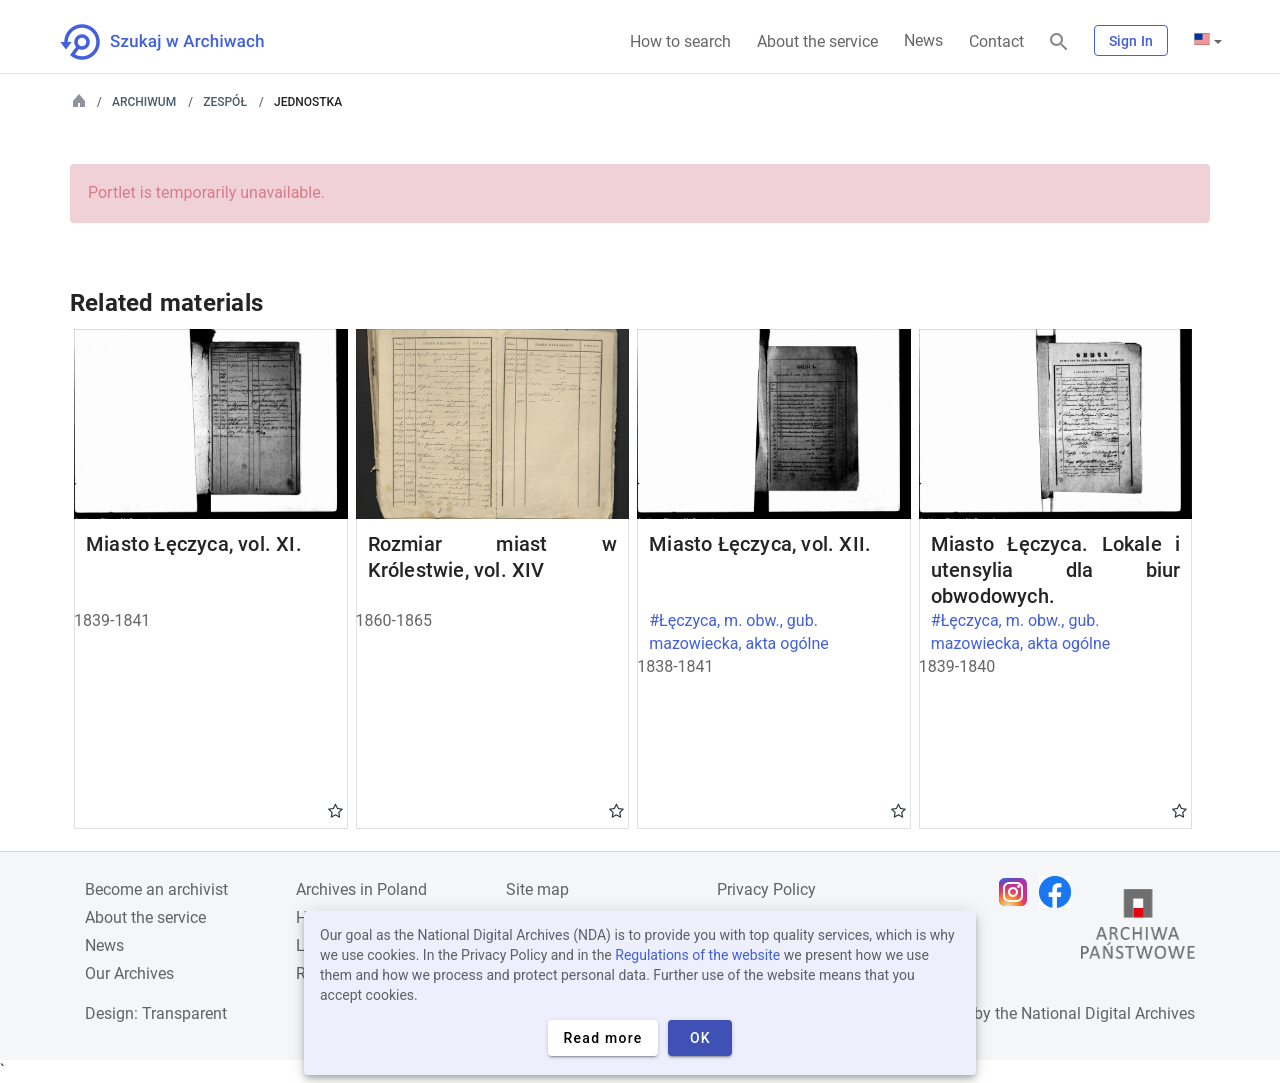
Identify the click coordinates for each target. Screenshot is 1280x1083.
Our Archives (129, 973)
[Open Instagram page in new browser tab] (1018, 892)
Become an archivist (156, 889)
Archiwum (144, 102)
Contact (996, 41)
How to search (680, 41)
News (923, 40)
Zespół (225, 102)
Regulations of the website (697, 955)
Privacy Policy (766, 889)
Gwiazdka (335, 810)
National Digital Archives (1108, 1013)
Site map (537, 889)
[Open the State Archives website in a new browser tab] (1138, 929)
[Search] (1059, 42)
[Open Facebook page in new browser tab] (1060, 892)
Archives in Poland (361, 889)
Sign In (1131, 41)
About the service (817, 41)
